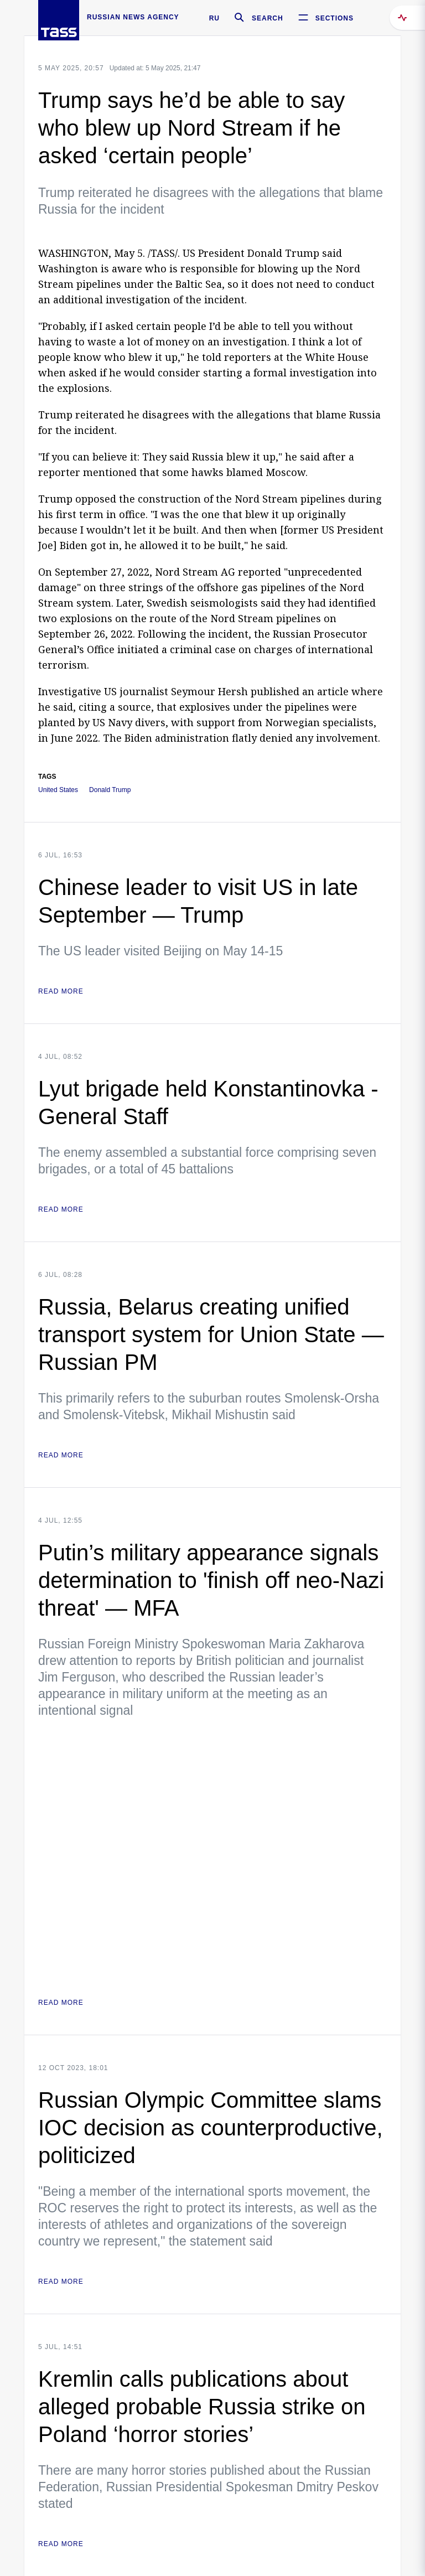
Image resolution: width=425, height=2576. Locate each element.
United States (58, 790)
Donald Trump (110, 790)
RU (214, 18)
